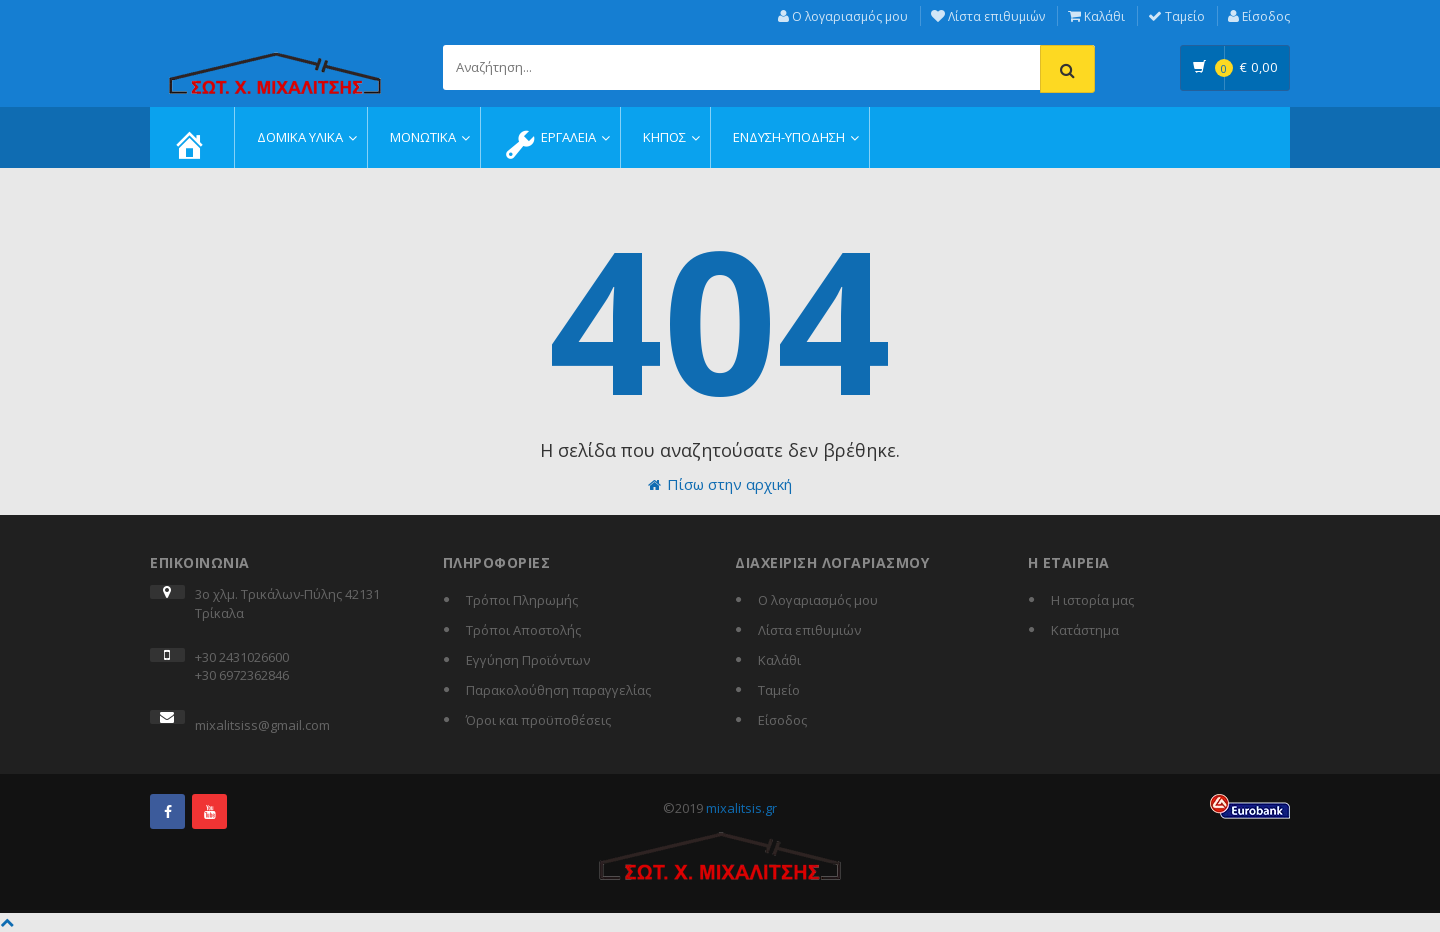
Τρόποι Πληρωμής (522, 600)
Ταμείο (1176, 16)
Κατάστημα (1085, 630)
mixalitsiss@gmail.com (262, 725)
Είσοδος (1259, 16)
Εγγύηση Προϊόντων (528, 660)
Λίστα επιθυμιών (988, 16)
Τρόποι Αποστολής (523, 630)
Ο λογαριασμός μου (843, 16)
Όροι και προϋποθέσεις (538, 720)
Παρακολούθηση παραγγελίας (558, 690)
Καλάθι (1096, 16)
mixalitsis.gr (741, 808)
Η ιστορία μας (1092, 600)
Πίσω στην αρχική (720, 484)
